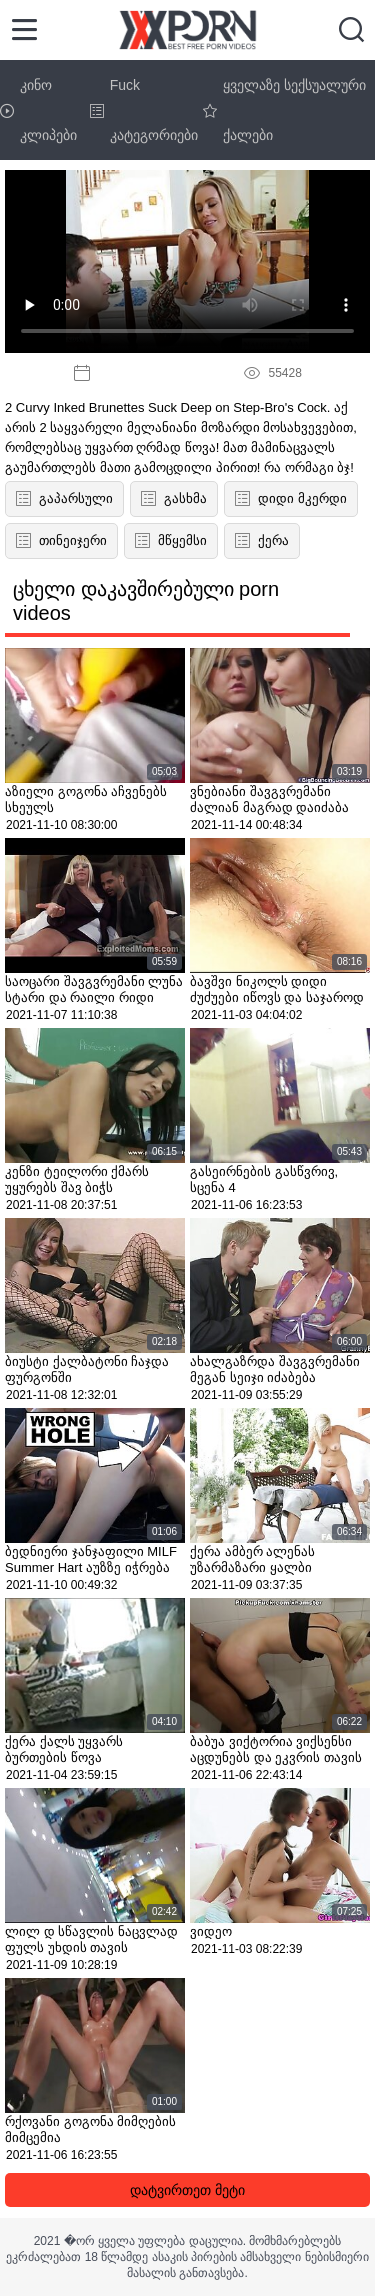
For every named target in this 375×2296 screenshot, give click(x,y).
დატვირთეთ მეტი (187, 2190)
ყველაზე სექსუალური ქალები (284, 110)
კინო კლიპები (38, 110)
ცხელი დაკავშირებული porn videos (146, 601)
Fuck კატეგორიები (144, 110)
